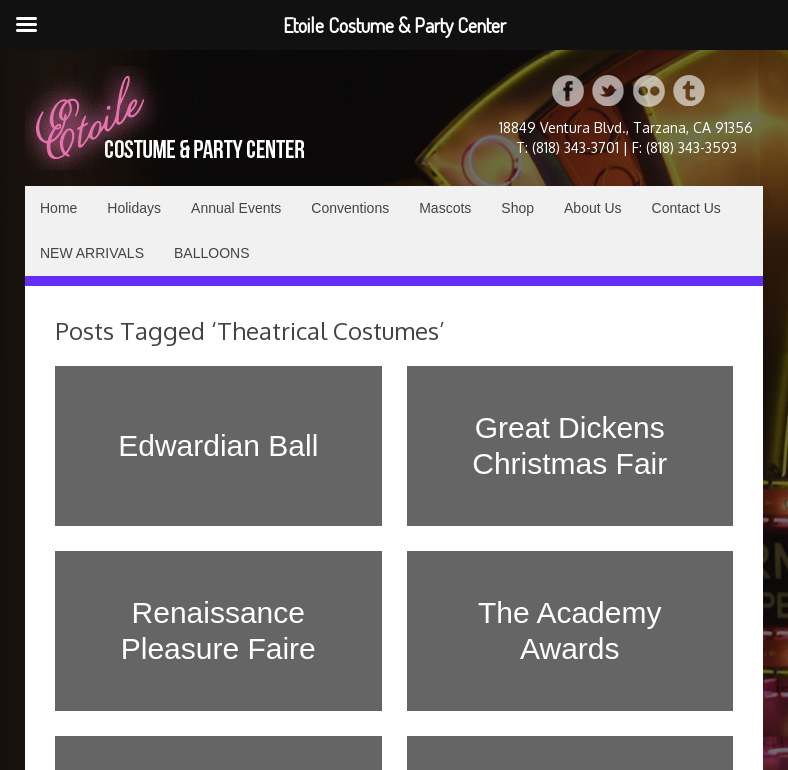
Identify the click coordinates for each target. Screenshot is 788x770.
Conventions (350, 208)
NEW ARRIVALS (92, 253)
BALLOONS (211, 253)
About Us (593, 208)
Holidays (134, 208)
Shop (517, 208)
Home (58, 208)
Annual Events (236, 208)
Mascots (445, 208)
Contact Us (686, 208)
